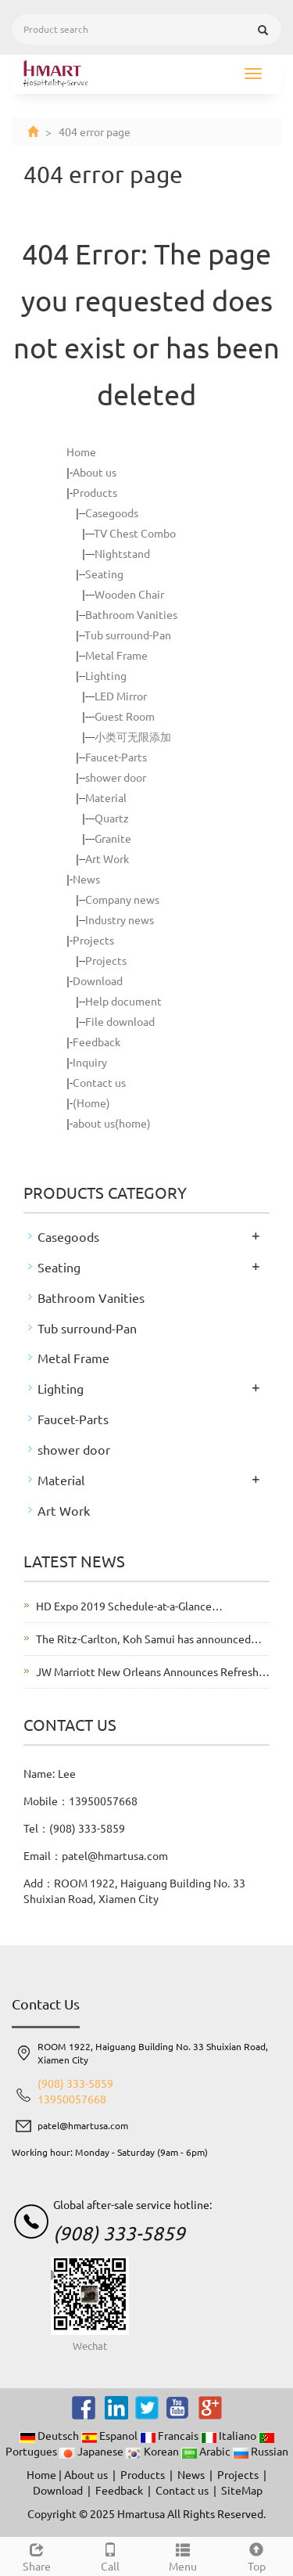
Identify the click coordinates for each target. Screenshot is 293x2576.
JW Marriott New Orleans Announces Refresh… (153, 1671)
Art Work (107, 858)
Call (110, 2555)
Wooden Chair (129, 594)
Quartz (112, 818)
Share (36, 2555)
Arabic (207, 2451)
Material (106, 797)
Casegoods (111, 512)
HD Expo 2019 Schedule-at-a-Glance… (129, 1606)
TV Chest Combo (135, 533)
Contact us (99, 1082)
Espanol (110, 2435)
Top (256, 2555)
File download (120, 1021)
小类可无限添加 (133, 736)
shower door (115, 777)
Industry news (119, 919)
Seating (104, 574)
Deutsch (50, 2435)
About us (94, 472)
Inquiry (90, 1062)
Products (95, 492)
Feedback (96, 1041)
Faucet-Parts (116, 757)
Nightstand (122, 553)
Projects (93, 940)
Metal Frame (116, 655)
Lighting (106, 675)
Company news (122, 899)
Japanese (92, 2451)
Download (98, 980)
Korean (153, 2451)
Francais (170, 2435)
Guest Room (125, 716)
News (86, 879)
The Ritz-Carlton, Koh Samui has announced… (149, 1639)
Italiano (230, 2435)
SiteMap (242, 2490)
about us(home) (112, 1123)
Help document (123, 1001)
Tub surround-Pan (127, 635)
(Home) (91, 1103)
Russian (260, 2451)
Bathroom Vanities (131, 614)
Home (81, 451)
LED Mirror (121, 696)
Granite (113, 838)
